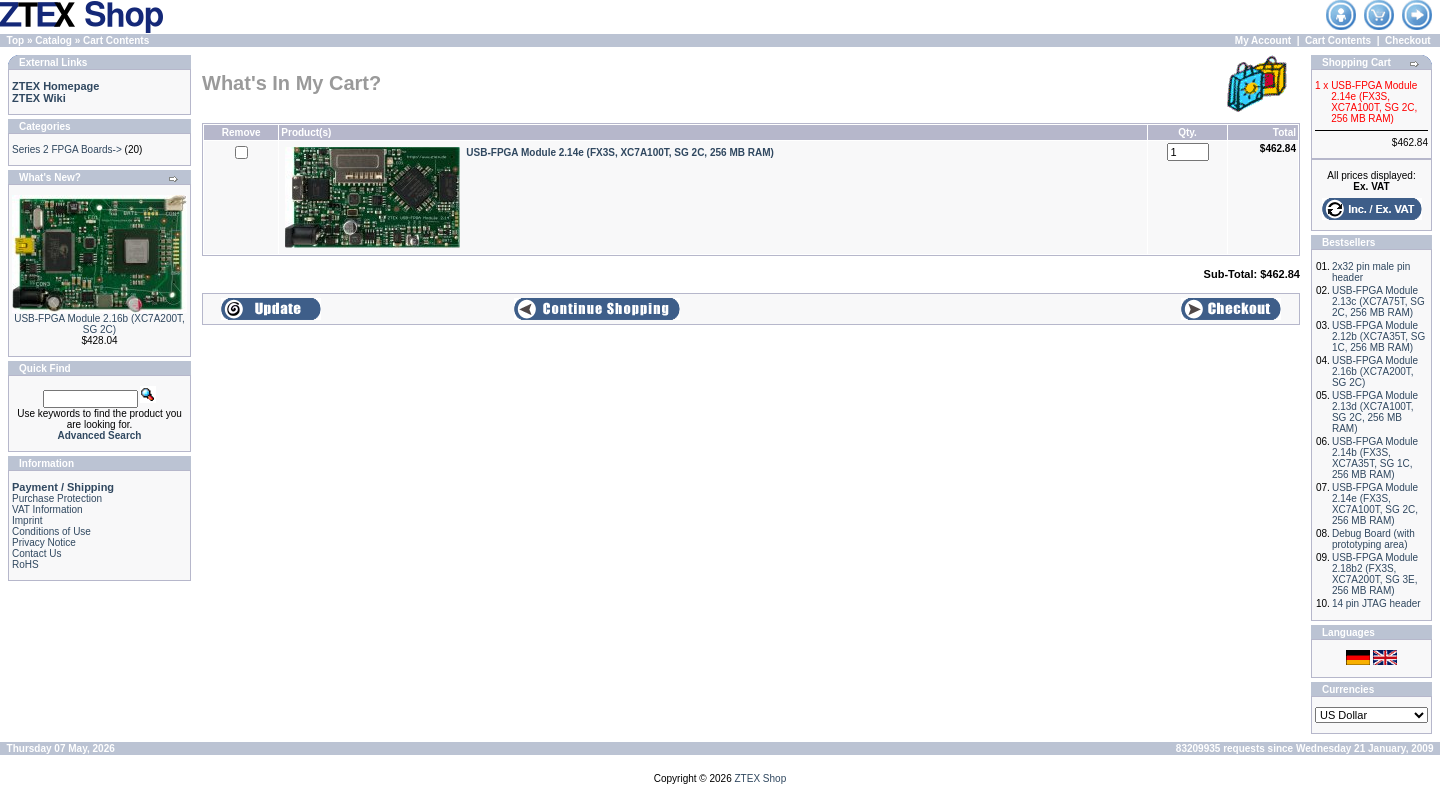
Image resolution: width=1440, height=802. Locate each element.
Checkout (1408, 40)
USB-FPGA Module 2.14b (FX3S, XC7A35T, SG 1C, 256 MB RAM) (1375, 458)
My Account (1263, 40)
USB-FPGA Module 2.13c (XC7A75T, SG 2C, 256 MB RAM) (1378, 301)
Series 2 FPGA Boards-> (67, 149)
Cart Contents (116, 40)
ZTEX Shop (761, 778)
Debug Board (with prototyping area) (1373, 539)
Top (16, 40)
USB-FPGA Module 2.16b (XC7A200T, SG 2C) (99, 324)
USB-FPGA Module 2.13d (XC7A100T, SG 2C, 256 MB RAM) (1375, 412)
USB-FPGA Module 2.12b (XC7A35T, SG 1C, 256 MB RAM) (1378, 336)
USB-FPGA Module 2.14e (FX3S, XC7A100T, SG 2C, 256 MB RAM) (1375, 504)
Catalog (53, 40)
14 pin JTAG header (1376, 603)
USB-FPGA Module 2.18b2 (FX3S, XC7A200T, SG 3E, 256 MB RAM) (1375, 574)
